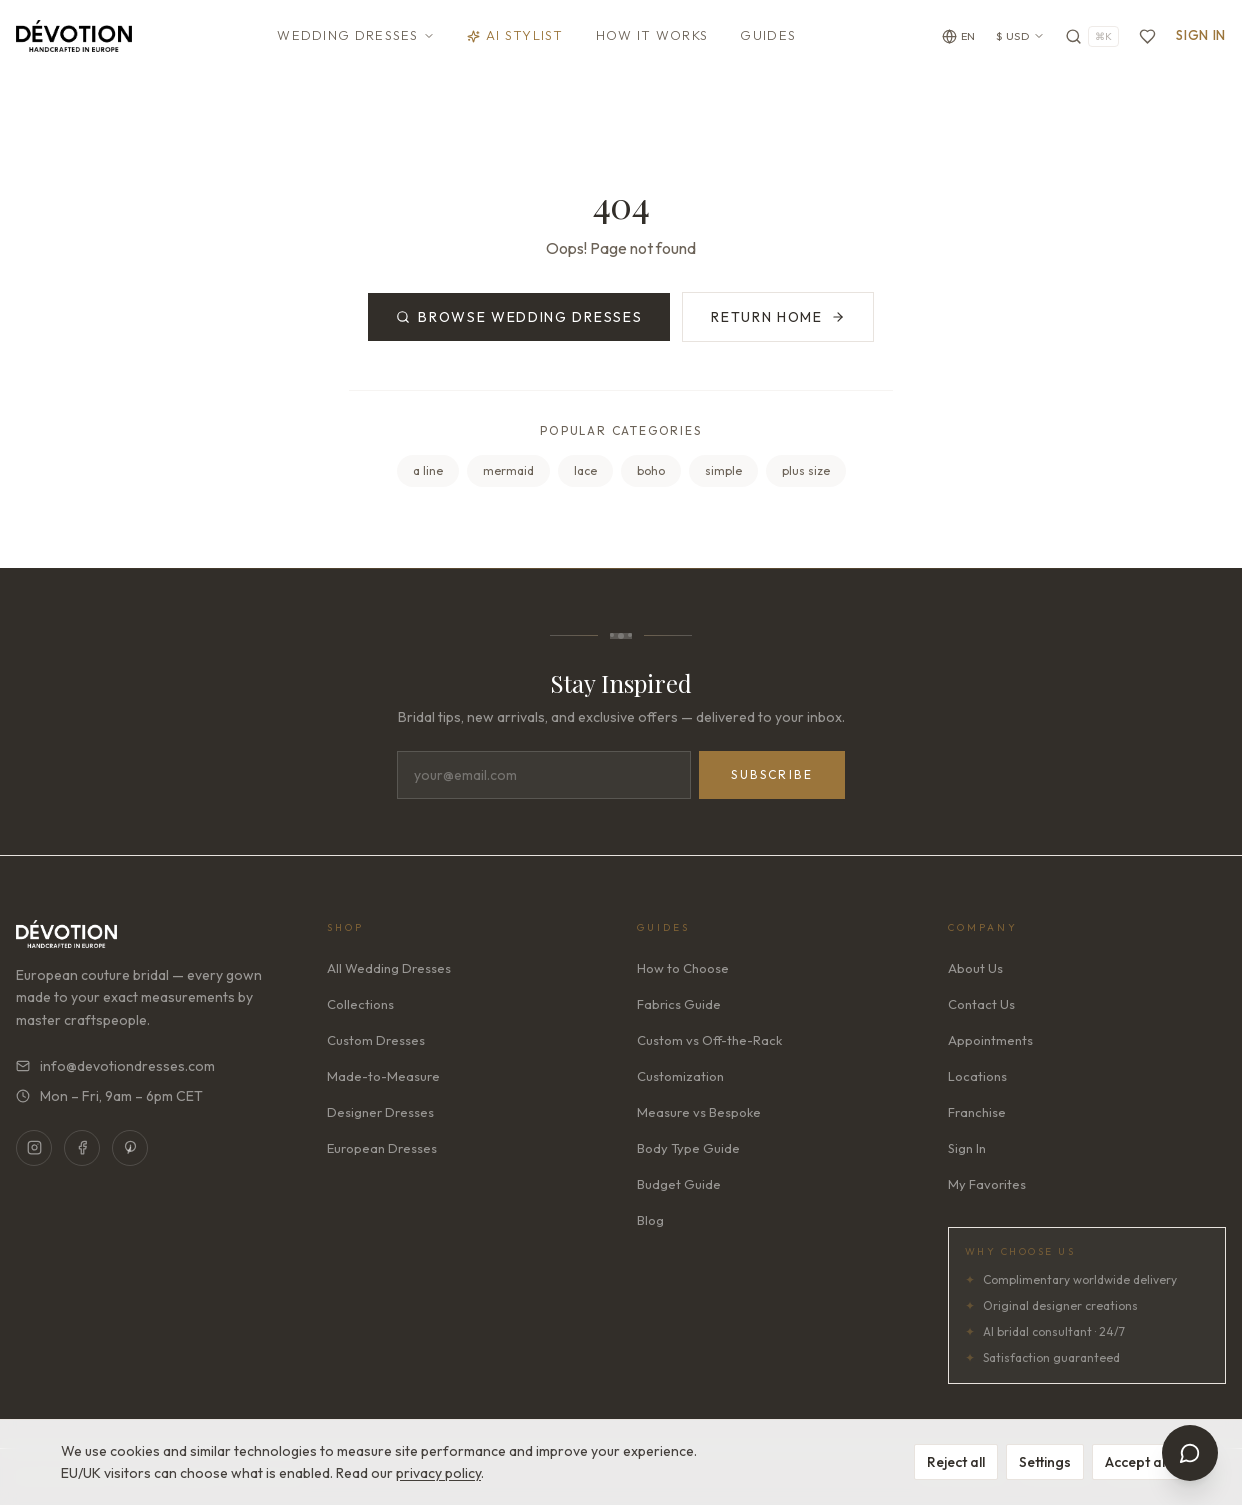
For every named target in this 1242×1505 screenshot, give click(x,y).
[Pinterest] (130, 1148)
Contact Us (981, 1004)
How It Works (652, 35)
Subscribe (772, 774)
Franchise (977, 1112)
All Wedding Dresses (389, 968)
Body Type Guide (688, 1148)
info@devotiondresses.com (115, 1066)
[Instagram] (34, 1148)
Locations (977, 1076)
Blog (650, 1220)
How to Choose (683, 968)
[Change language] (959, 36)
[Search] (1092, 36)
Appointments (990, 1040)
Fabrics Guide (679, 1004)
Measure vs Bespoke (699, 1112)
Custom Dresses (376, 1040)
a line (428, 470)
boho (651, 470)
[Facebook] (82, 1148)
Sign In (1201, 35)
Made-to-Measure (383, 1076)
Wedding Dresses (356, 35)
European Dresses (382, 1148)
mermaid (508, 470)
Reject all (956, 1462)
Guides (768, 35)
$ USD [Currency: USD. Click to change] (1021, 36)
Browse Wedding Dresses (519, 317)
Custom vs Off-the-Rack (709, 1040)
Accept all (1136, 1462)
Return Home (777, 317)
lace (585, 470)
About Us (975, 968)
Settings (1045, 1462)
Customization (680, 1076)
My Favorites (987, 1184)
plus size (806, 470)
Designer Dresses (380, 1112)
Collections (360, 1004)
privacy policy (438, 1473)
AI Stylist (515, 35)
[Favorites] (1147, 36)
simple (723, 470)
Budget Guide (679, 1184)
